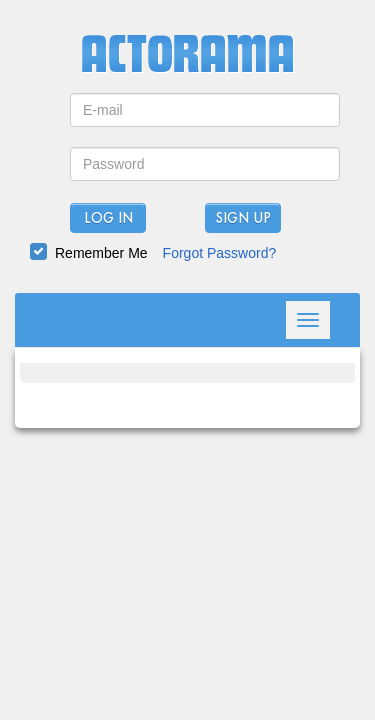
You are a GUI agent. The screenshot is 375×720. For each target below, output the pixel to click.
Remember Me (101, 253)
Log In (108, 219)
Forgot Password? (220, 253)
